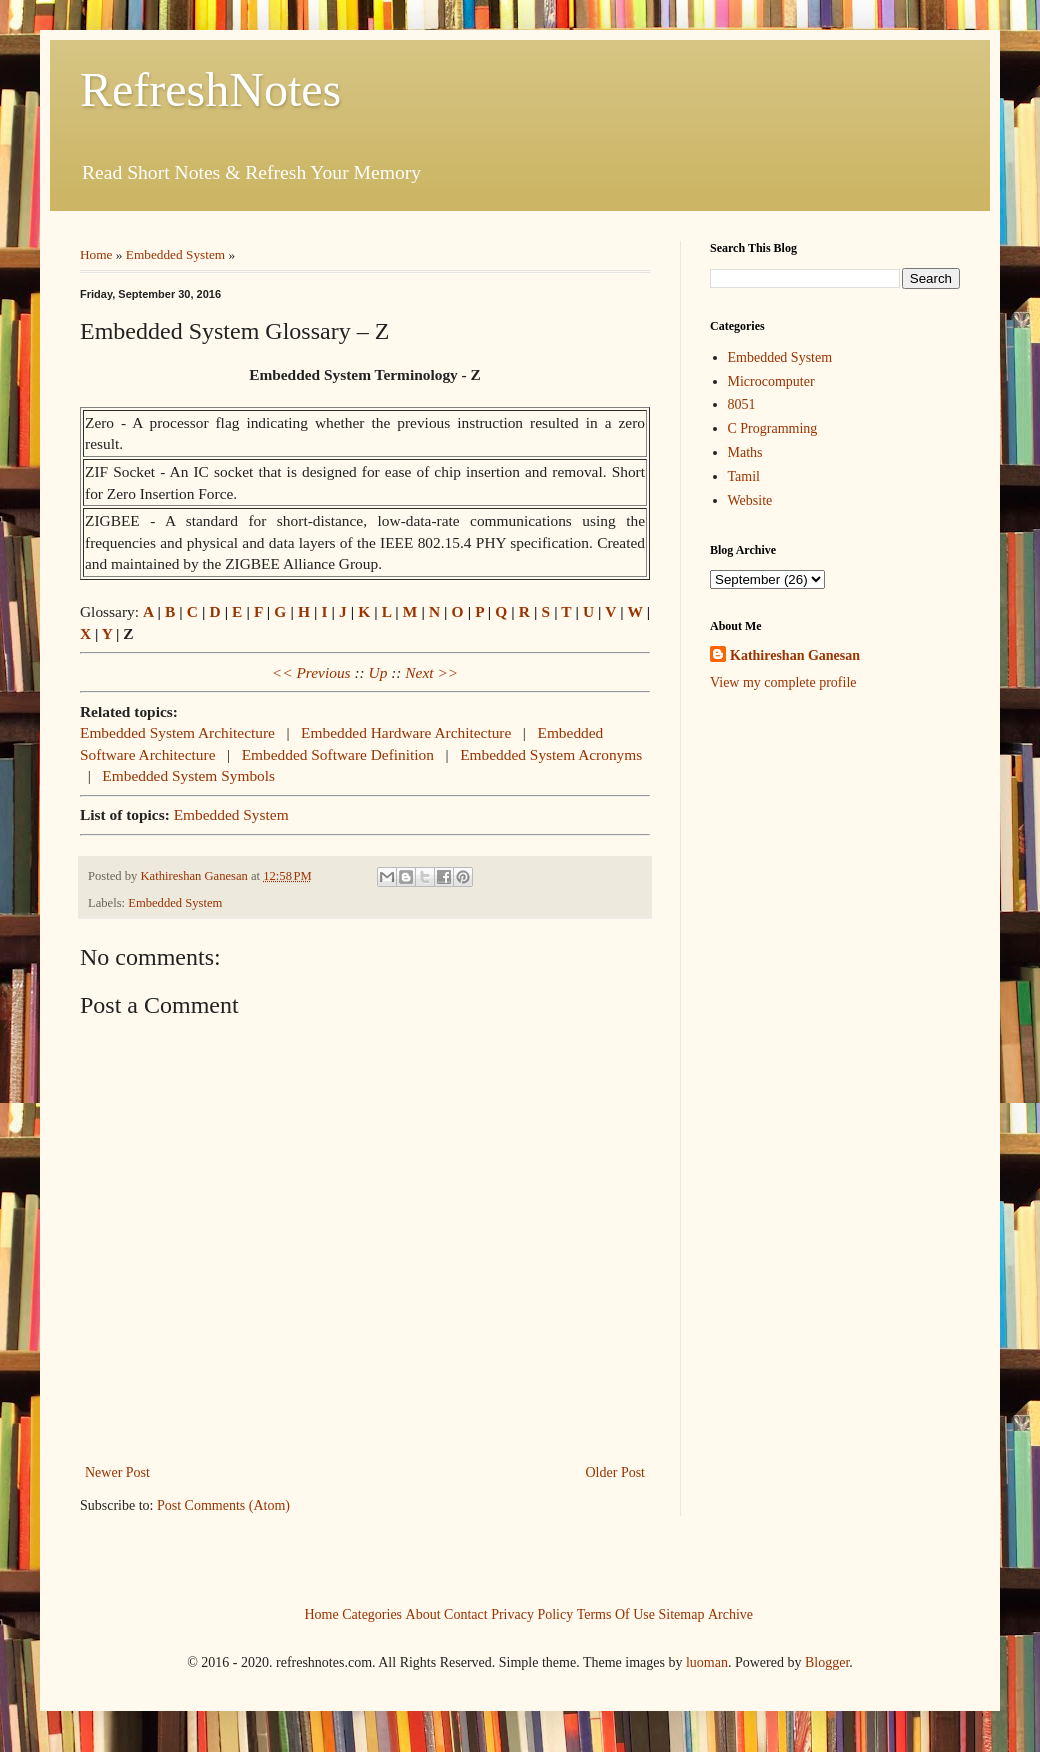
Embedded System (175, 254)
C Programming (773, 428)
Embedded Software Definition (338, 754)
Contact (466, 1613)
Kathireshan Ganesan (795, 655)
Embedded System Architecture (177, 732)
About (423, 1613)
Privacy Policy (532, 1613)
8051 (742, 404)
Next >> (431, 672)
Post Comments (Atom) (223, 1505)
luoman (707, 1662)
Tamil (744, 476)
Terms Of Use (616, 1613)
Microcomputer (771, 381)
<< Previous (311, 672)
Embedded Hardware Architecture (406, 732)
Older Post (616, 1472)
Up (378, 672)
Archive (730, 1613)
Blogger (827, 1662)
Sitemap (682, 1613)
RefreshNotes (210, 89)
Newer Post (117, 1472)
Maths (745, 452)
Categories (372, 1613)
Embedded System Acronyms (551, 754)
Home (96, 254)
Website (750, 500)
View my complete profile (783, 682)
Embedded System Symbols (188, 775)
